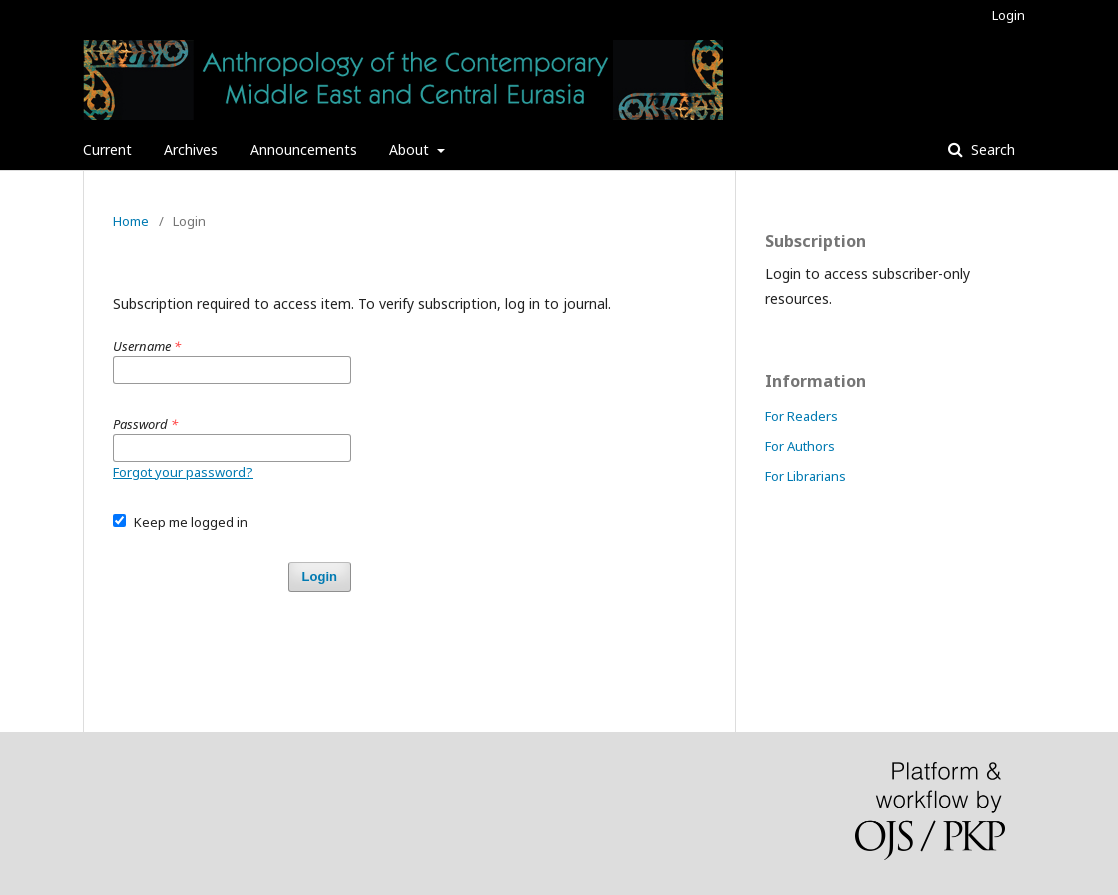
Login (1008, 15)
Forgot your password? (183, 472)
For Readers (801, 416)
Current (107, 149)
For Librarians (805, 476)
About (411, 149)
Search (991, 149)
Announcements (303, 149)
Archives (191, 149)
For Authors (800, 446)
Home (131, 221)
